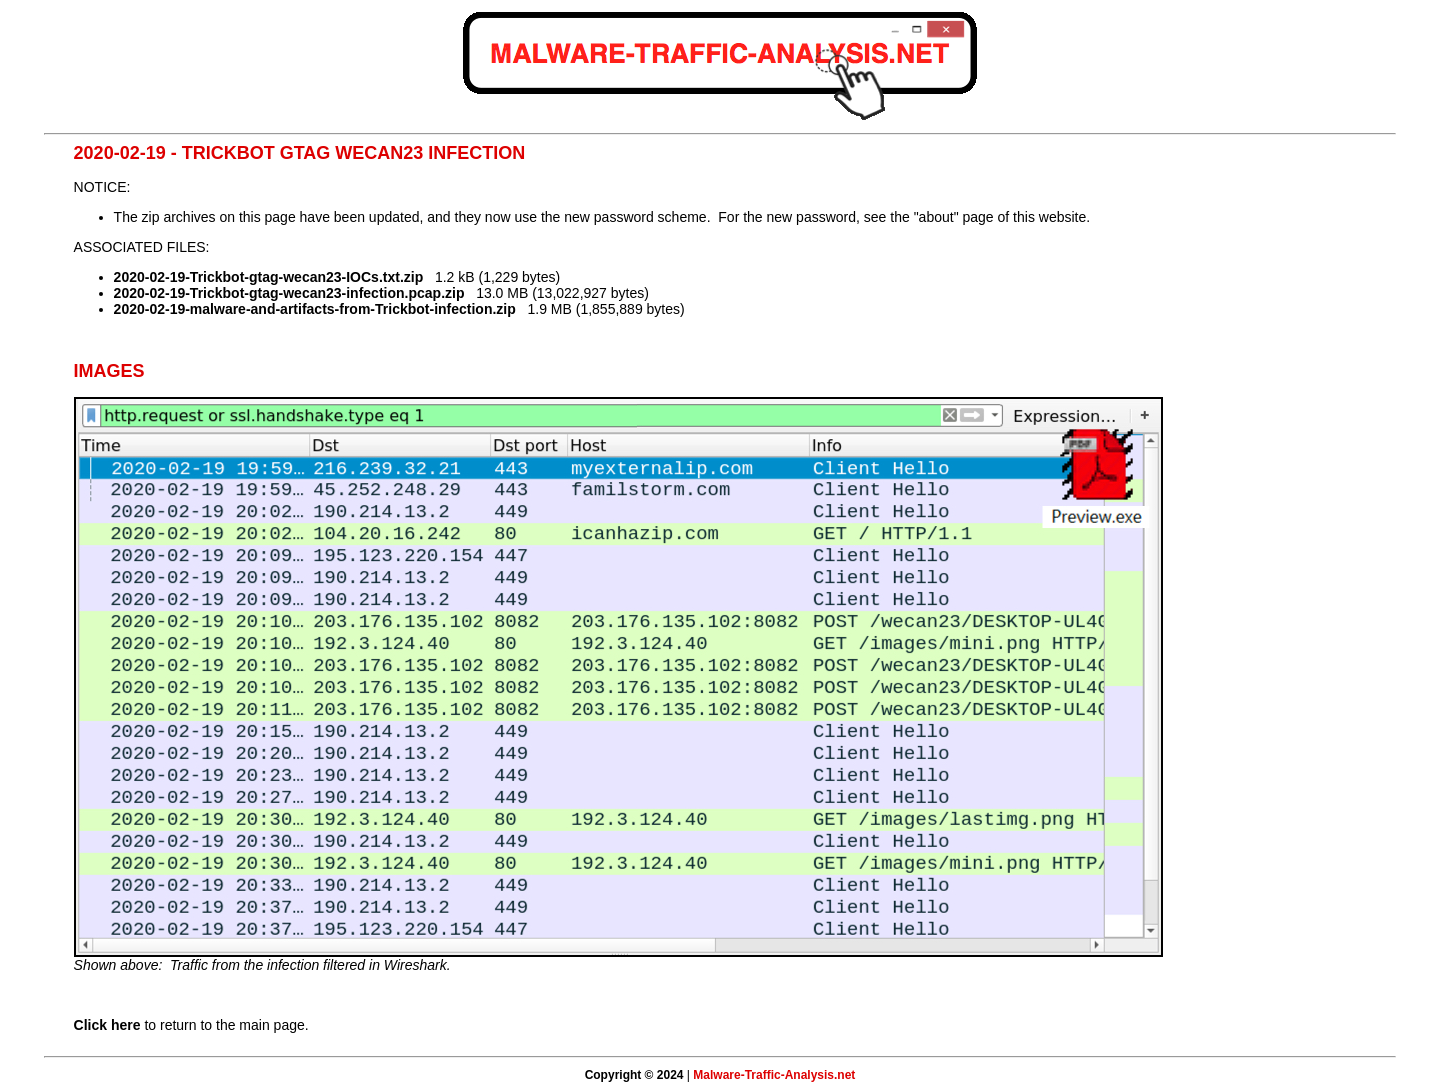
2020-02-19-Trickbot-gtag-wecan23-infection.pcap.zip (289, 293)
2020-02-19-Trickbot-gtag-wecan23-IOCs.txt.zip (269, 277)
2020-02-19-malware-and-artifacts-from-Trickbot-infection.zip (315, 309)
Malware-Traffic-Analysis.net (774, 1075)
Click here (107, 1025)
